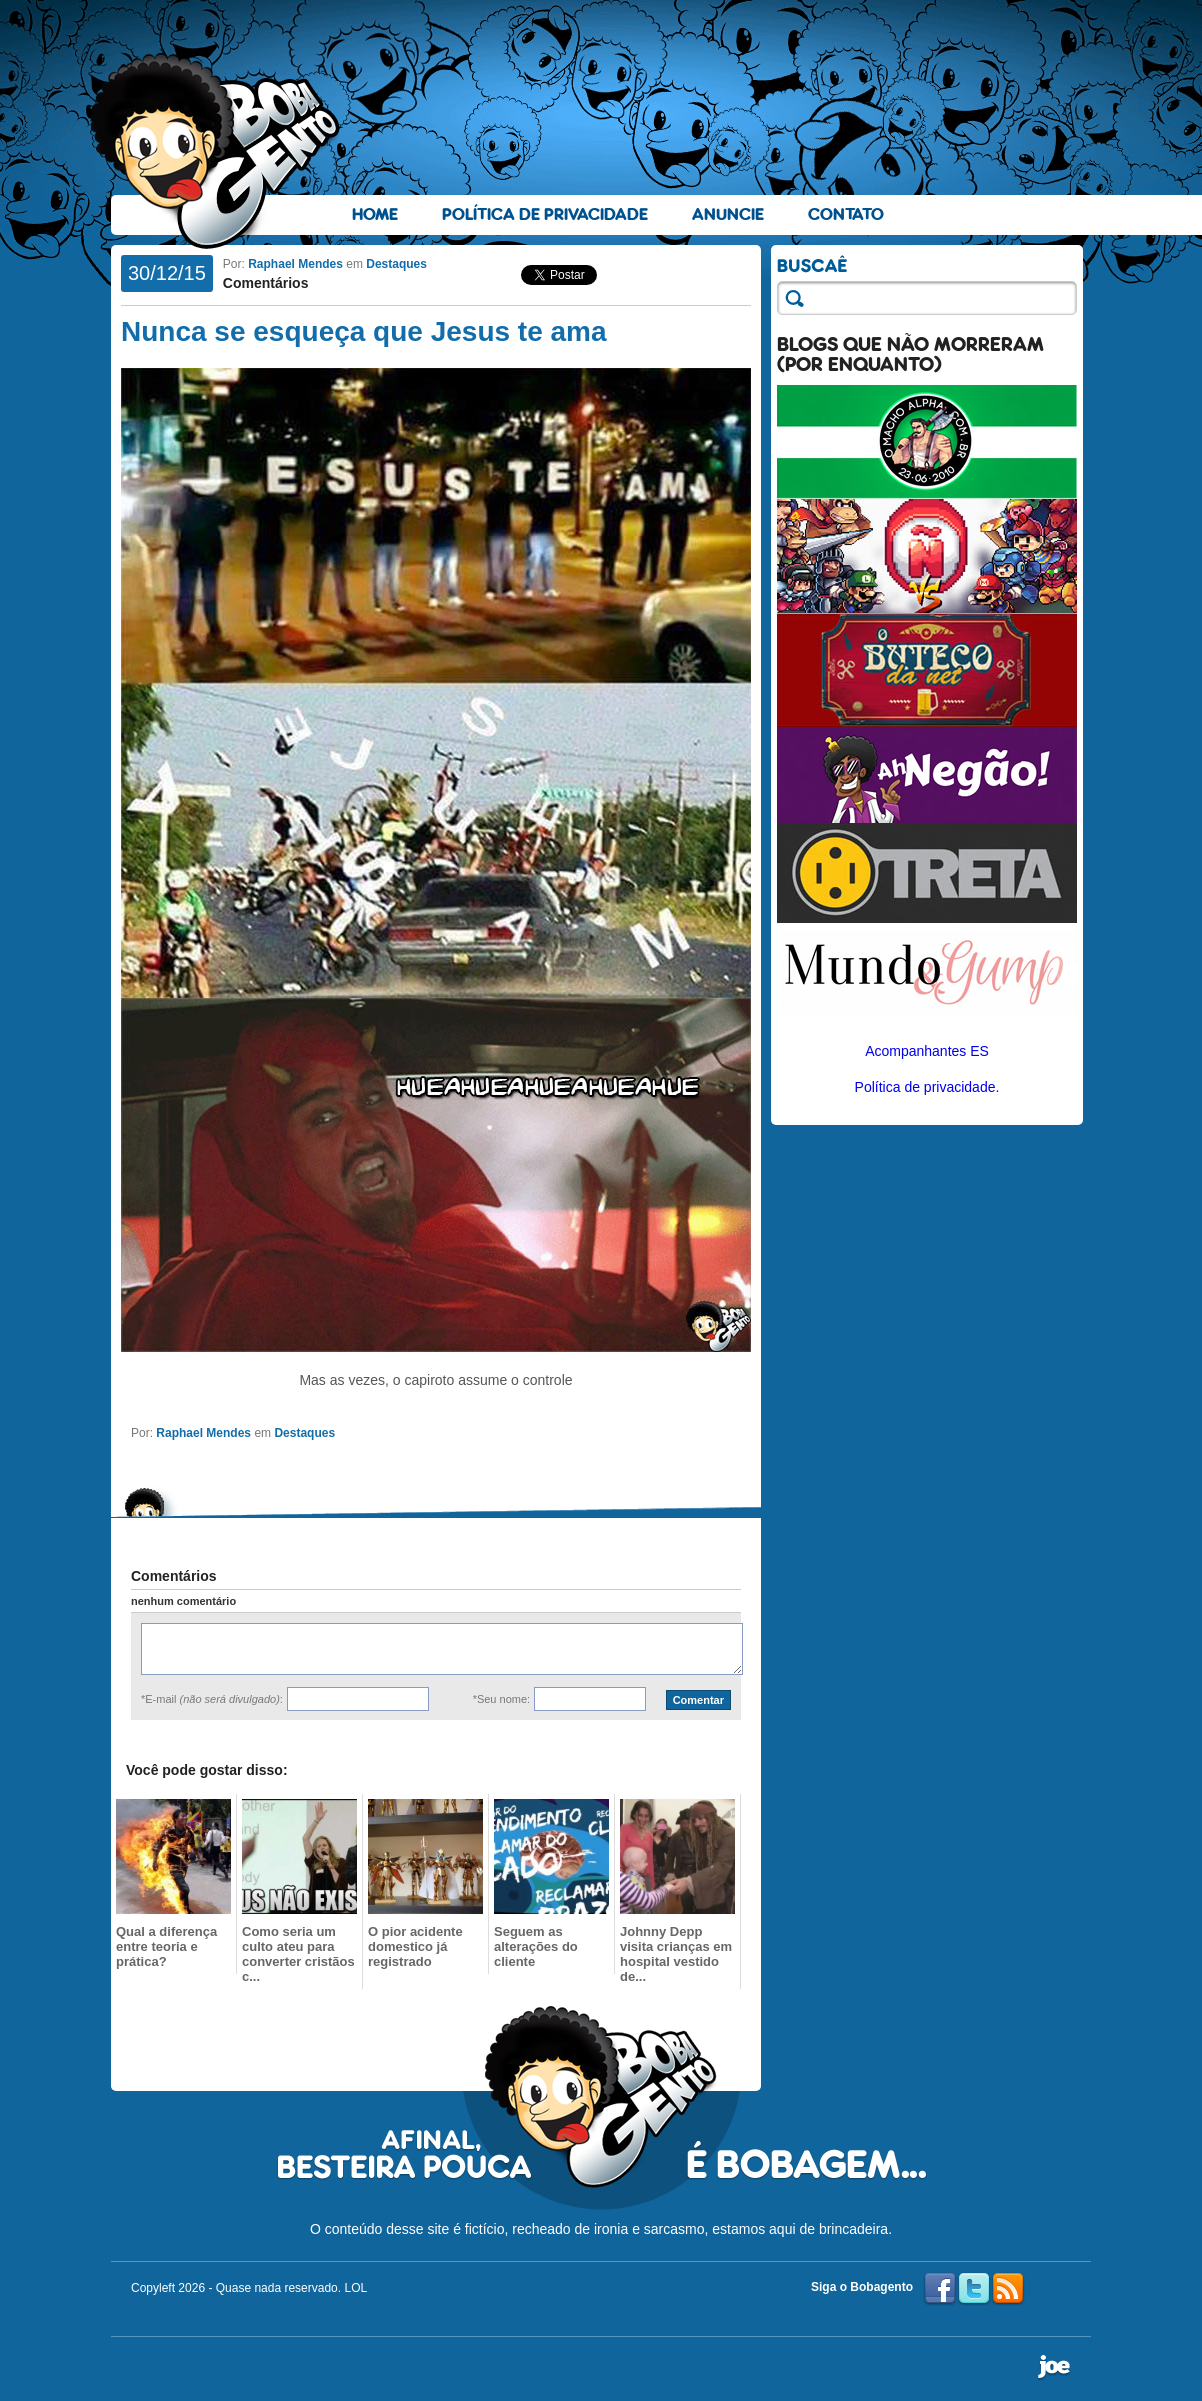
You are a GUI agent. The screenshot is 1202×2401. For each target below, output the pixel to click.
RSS (1008, 2289)
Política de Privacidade (545, 214)
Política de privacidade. (927, 1087)
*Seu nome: (501, 1699)
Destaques (396, 264)
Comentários (266, 283)
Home (375, 214)
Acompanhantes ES (927, 1051)
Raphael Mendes (295, 264)
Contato (846, 214)
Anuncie (728, 214)
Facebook (940, 2289)
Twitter (974, 2289)
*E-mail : (212, 1699)
